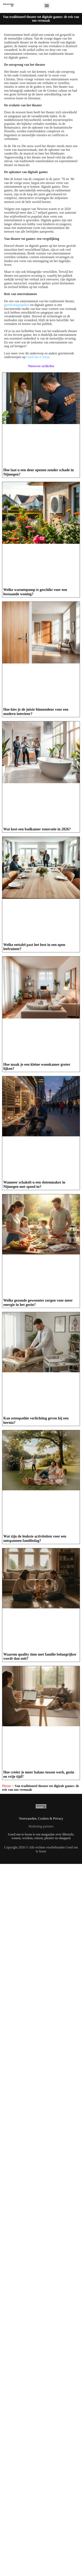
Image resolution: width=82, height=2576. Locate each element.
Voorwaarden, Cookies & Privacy (41, 1818)
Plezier (6, 1786)
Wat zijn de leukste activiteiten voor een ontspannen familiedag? (34, 1538)
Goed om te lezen (37, 357)
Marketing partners (41, 1826)
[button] (46, 5)
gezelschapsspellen (16, 305)
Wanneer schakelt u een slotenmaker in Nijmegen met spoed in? (34, 1184)
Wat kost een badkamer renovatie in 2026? (37, 829)
